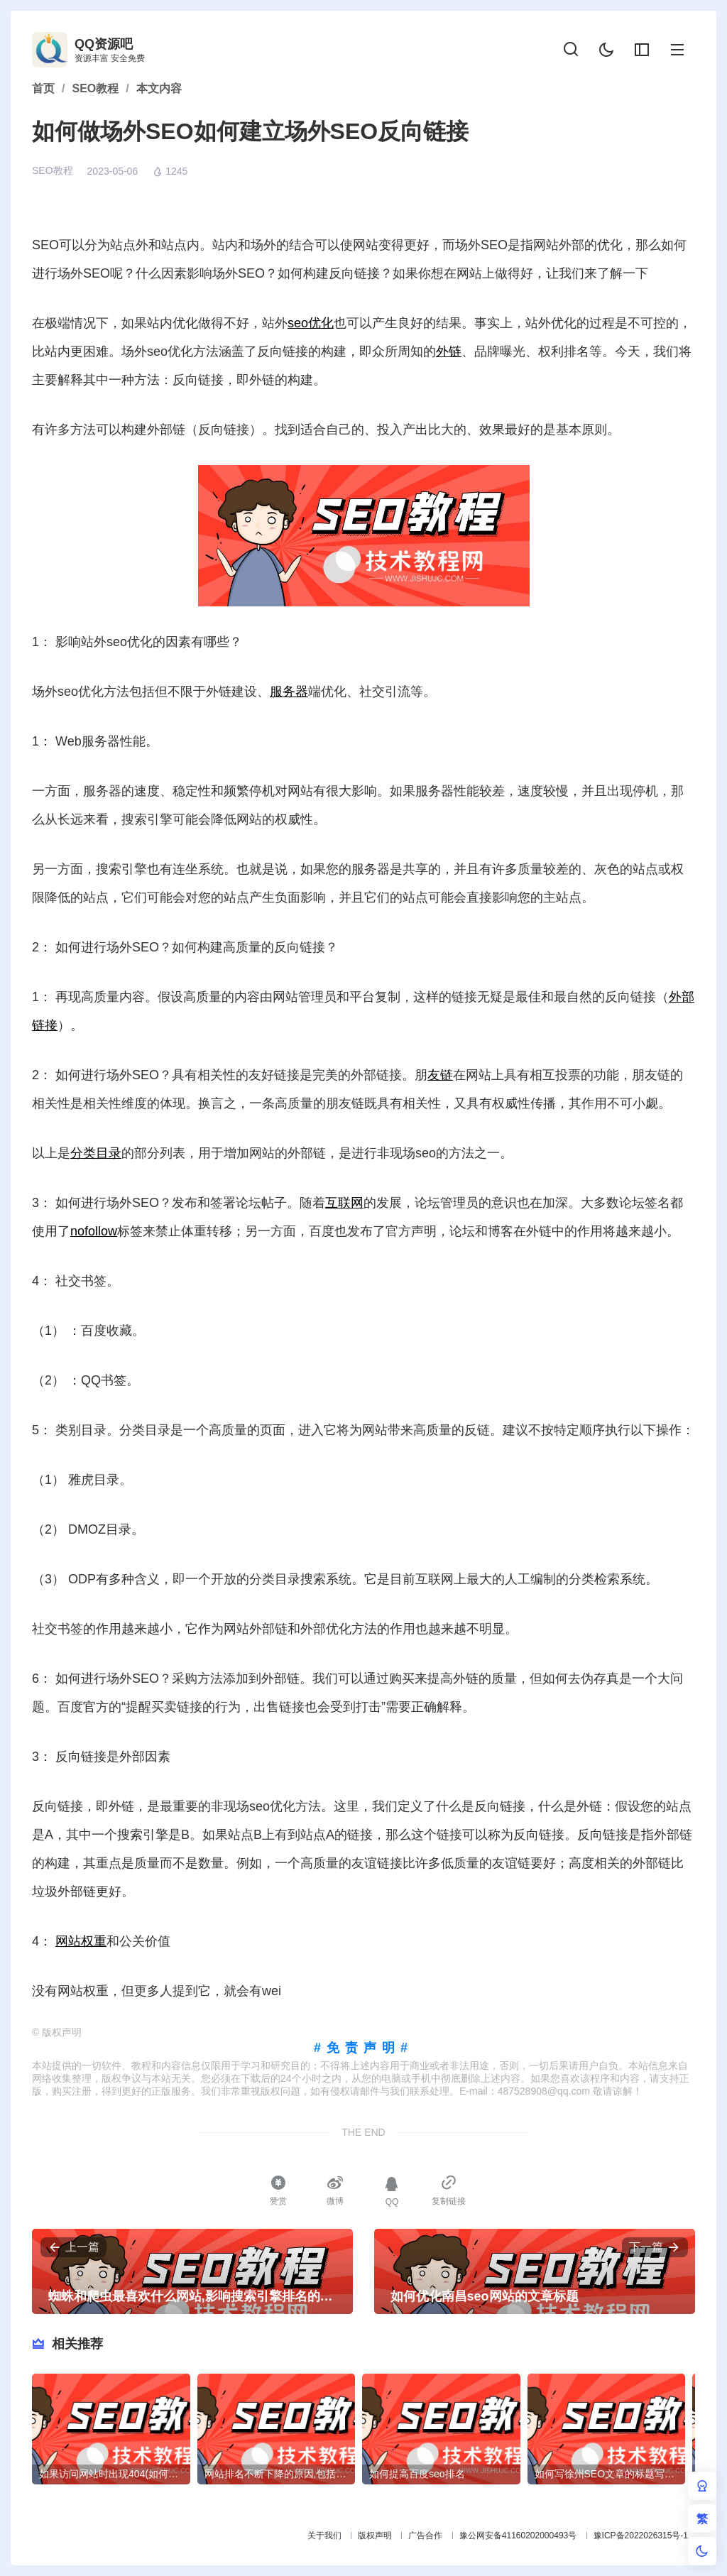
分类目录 (95, 1153)
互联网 (344, 1203)
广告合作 (425, 2535)
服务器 (289, 691)
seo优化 (311, 323)
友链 (440, 1075)
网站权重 (80, 1941)
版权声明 (375, 2535)
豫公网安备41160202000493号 (517, 2535)
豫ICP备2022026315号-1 (641, 2535)
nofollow (93, 1231)
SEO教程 (52, 170)
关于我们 (324, 2535)
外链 (448, 351)
